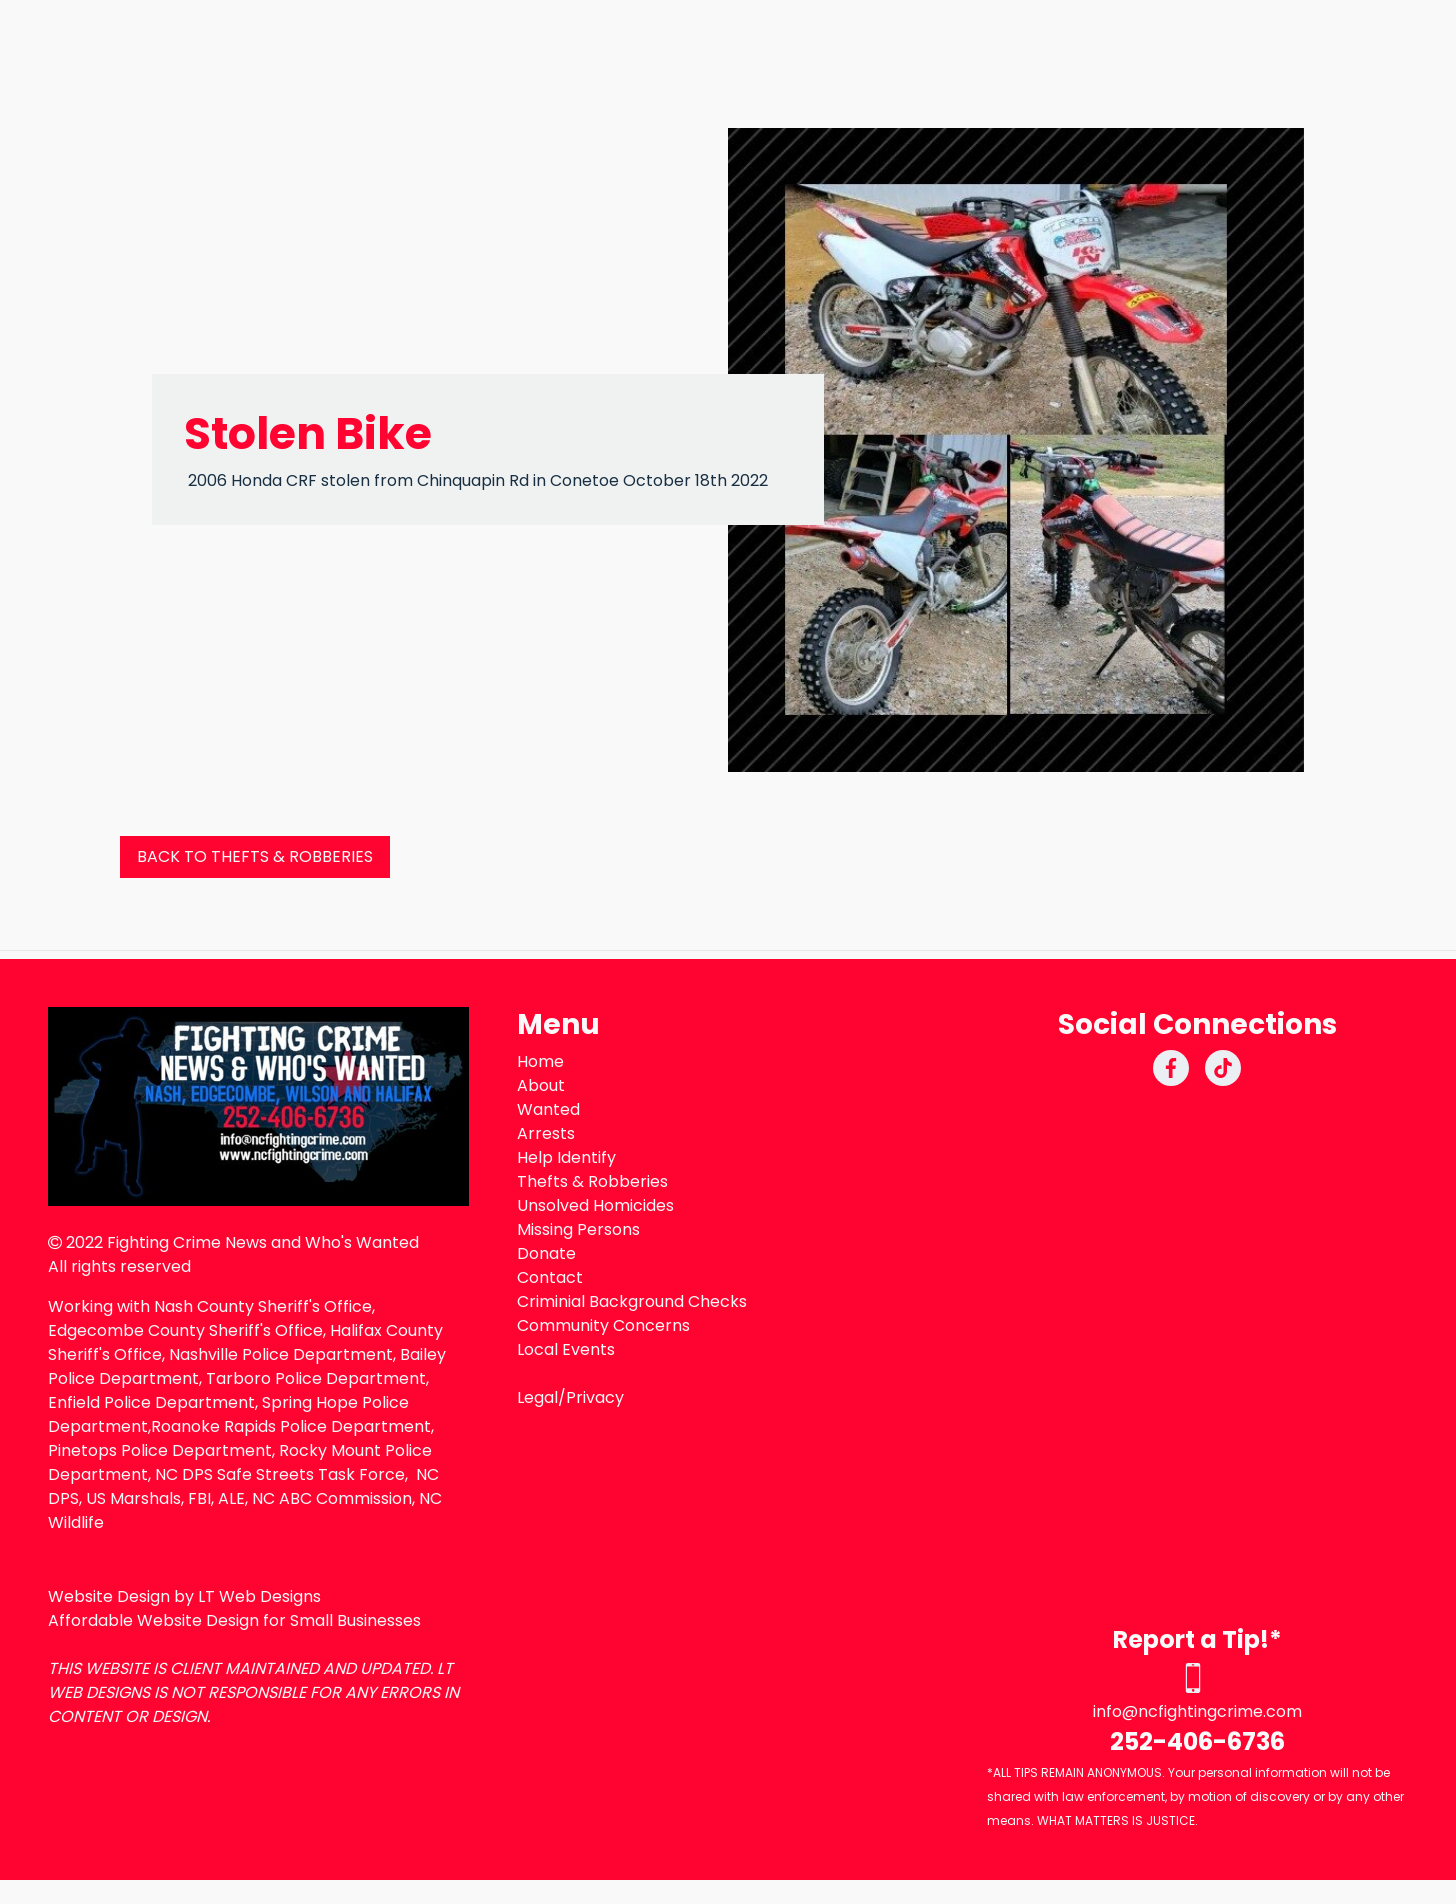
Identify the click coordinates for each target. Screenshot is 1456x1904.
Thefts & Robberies (592, 1181)
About (541, 1085)
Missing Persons (578, 1229)
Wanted (548, 1109)
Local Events (566, 1349)
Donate (546, 1253)
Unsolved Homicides (595, 1205)
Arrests (546, 1133)
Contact (550, 1277)
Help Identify (566, 1157)
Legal (537, 1397)
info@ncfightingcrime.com (1197, 1711)
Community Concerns (603, 1325)
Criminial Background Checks (632, 1301)
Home (540, 1061)
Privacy (595, 1397)
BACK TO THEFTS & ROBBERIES (255, 856)
